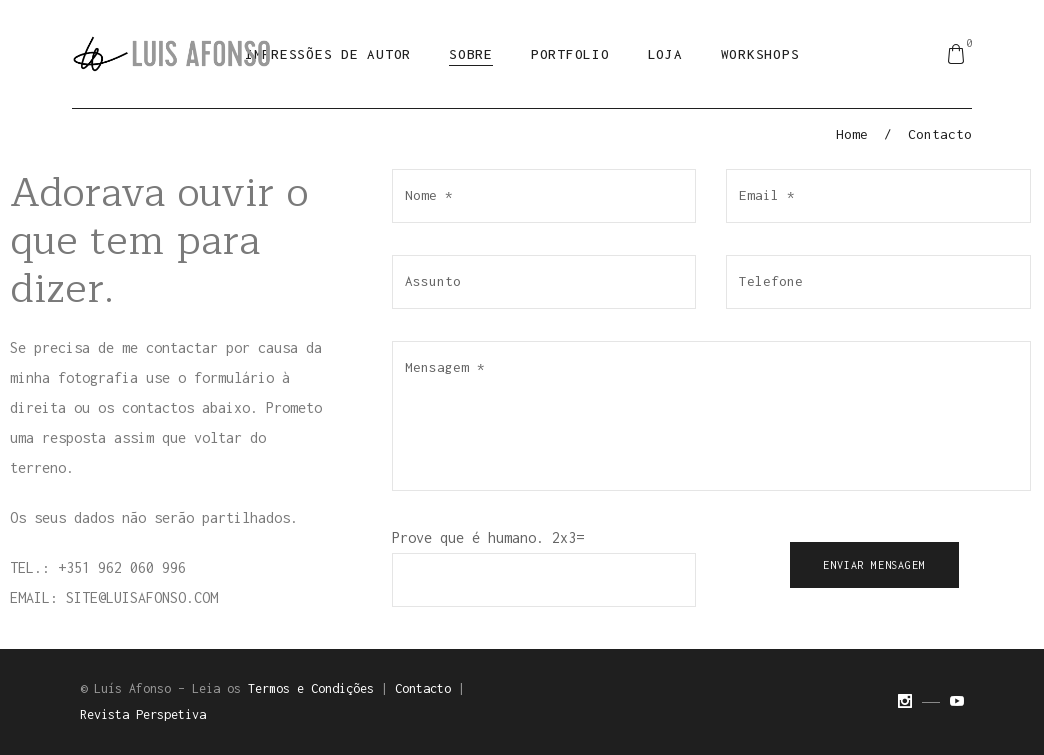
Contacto (423, 688)
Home (852, 134)
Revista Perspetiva (143, 714)
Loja (665, 54)
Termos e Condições (311, 688)
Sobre (471, 54)
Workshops (760, 54)
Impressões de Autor (328, 54)
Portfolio (570, 54)
